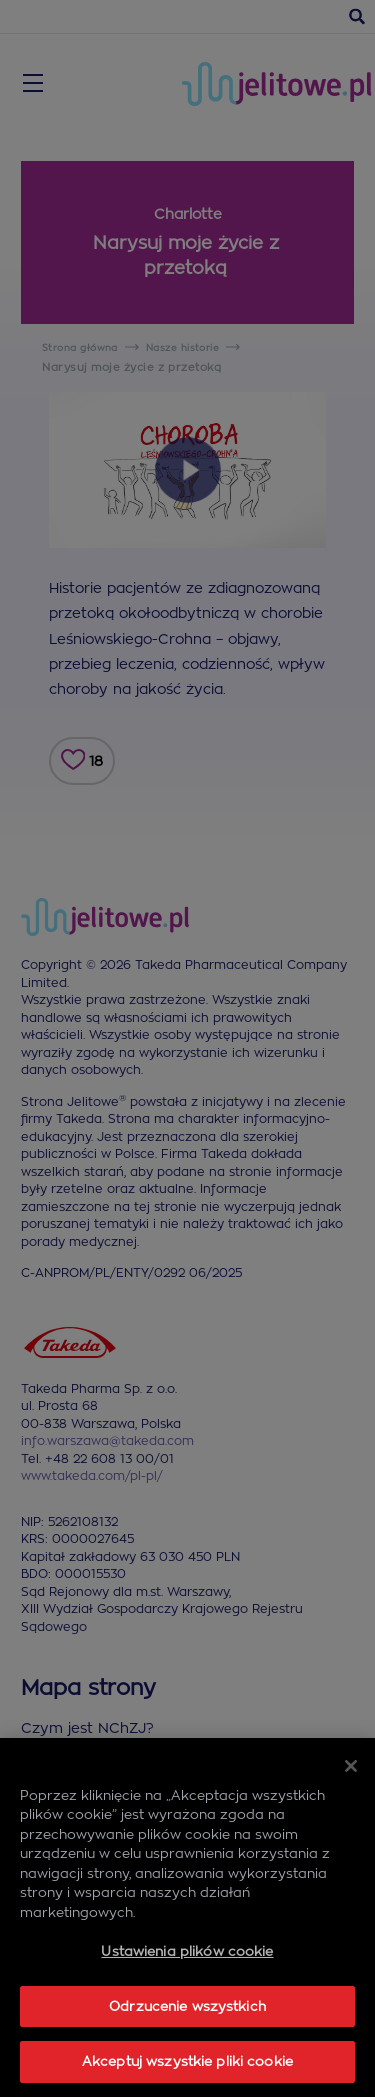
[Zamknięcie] (351, 1766)
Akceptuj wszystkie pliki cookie (187, 2061)
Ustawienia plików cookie (187, 1951)
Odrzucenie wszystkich (187, 2006)
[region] (187, 1917)
